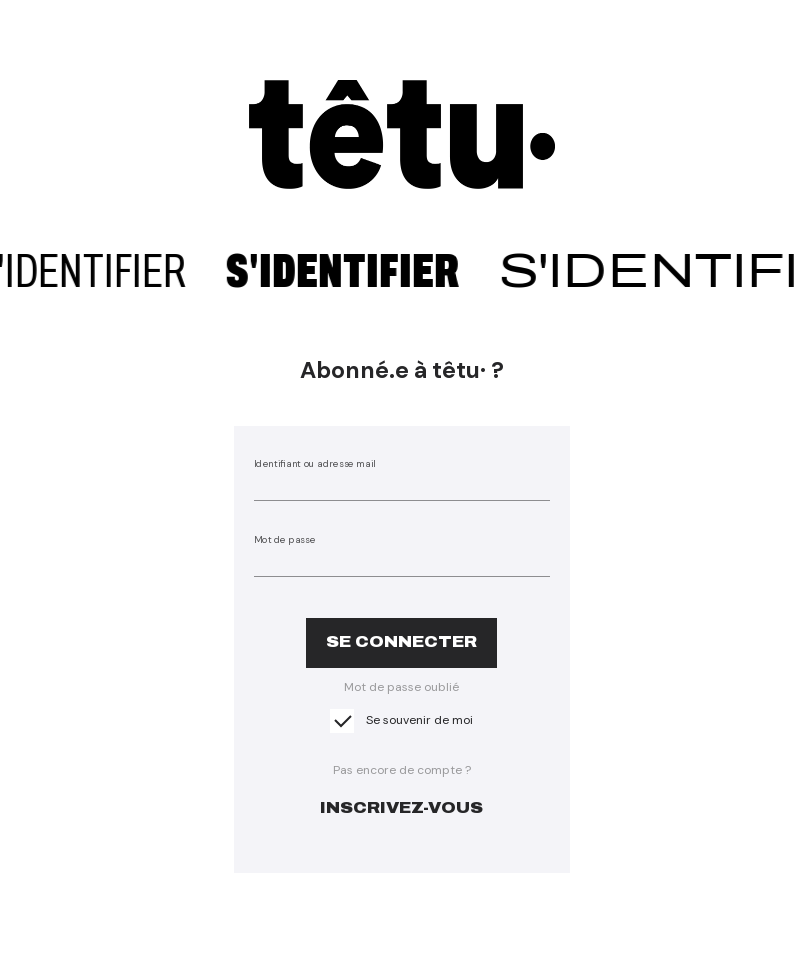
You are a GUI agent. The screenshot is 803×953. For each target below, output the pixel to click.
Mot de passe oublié (401, 687)
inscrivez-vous (401, 807)
